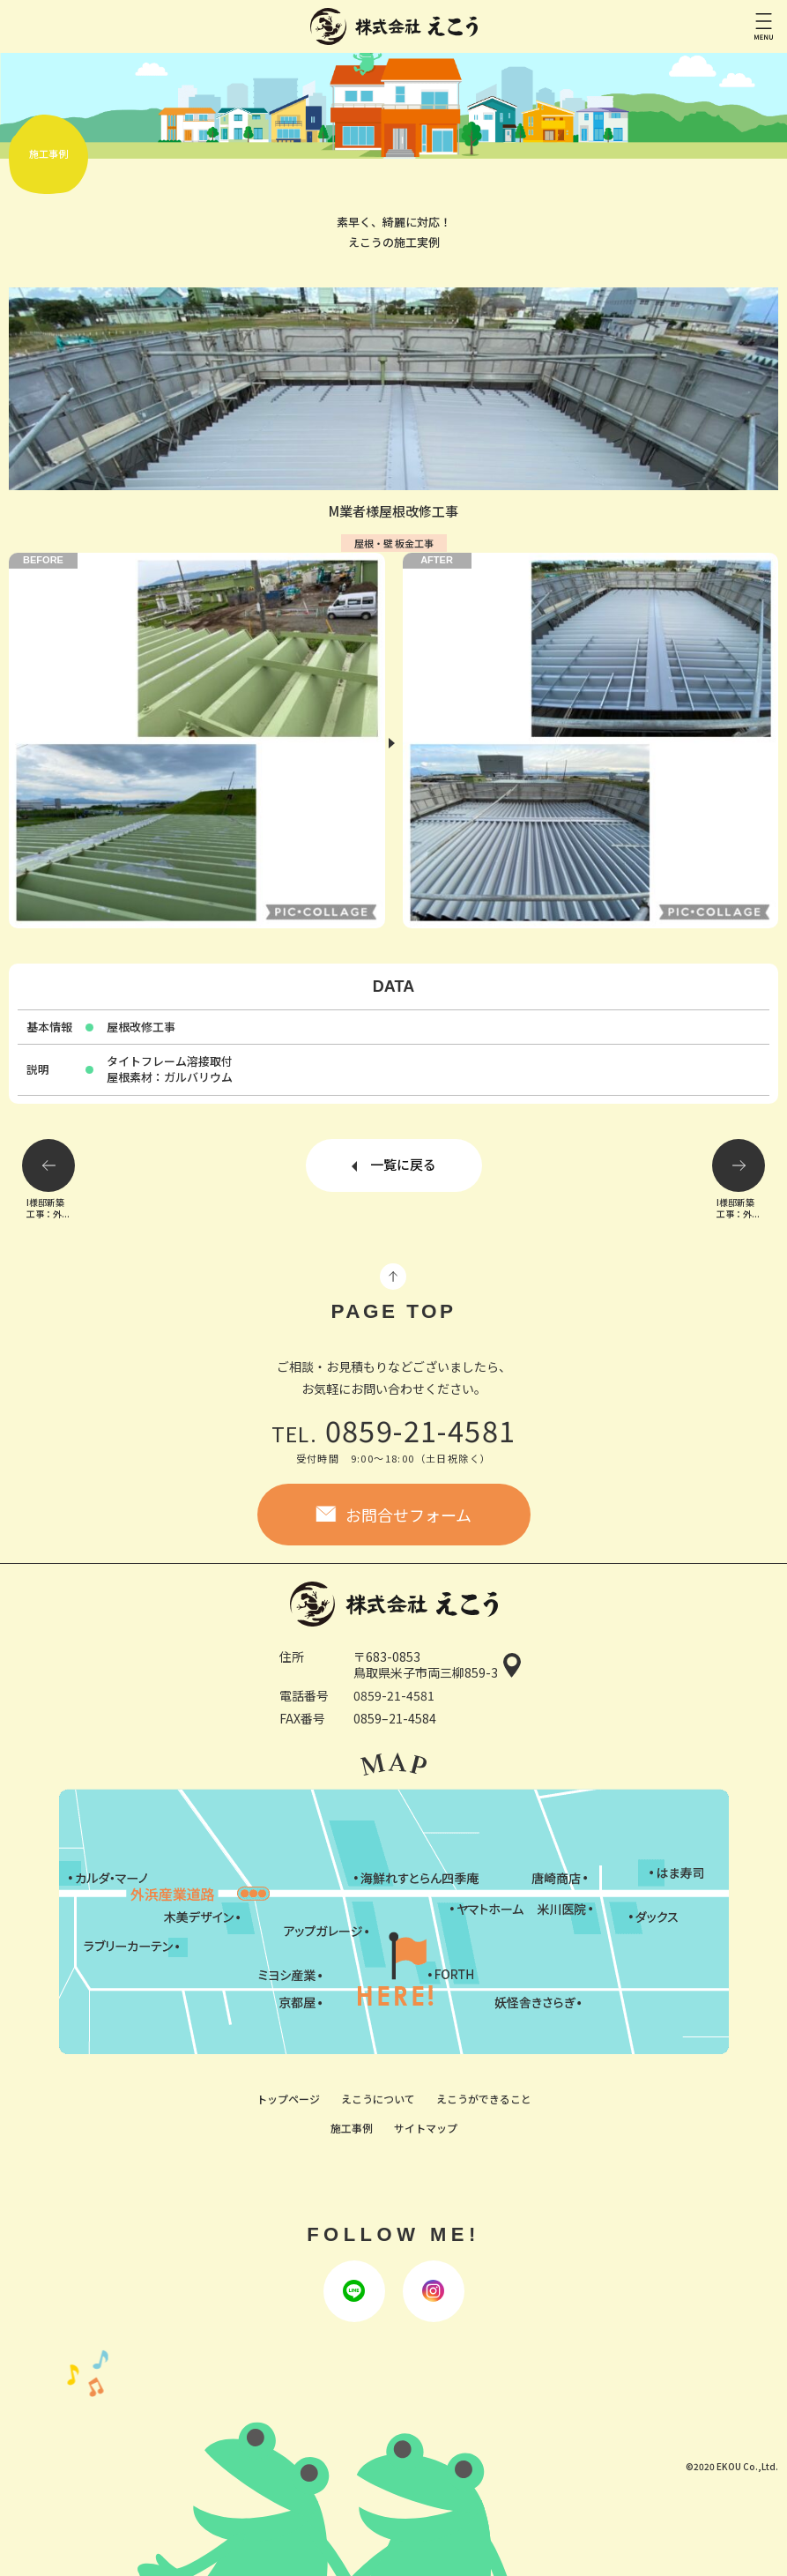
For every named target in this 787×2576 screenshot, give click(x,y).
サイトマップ (425, 2127)
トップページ (288, 2098)
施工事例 (351, 2127)
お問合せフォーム (408, 1514)
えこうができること (483, 2098)
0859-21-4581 (393, 1429)
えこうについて (378, 2098)
